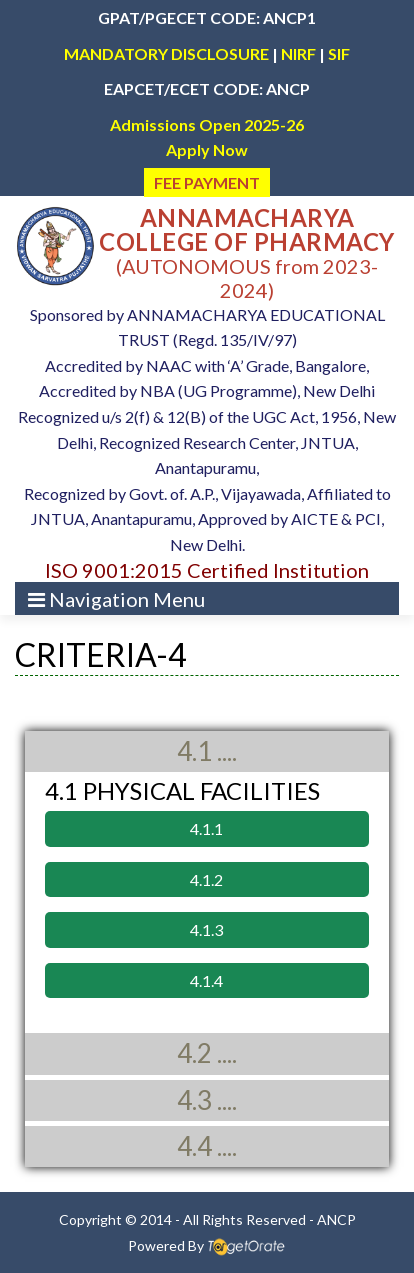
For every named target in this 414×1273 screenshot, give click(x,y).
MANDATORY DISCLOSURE (166, 53)
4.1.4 (206, 980)
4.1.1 (206, 828)
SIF (339, 53)
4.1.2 (206, 879)
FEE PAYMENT (207, 182)
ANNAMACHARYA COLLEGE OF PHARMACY (247, 229)
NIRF (298, 53)
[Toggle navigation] (116, 598)
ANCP (336, 1219)
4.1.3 (206, 929)
